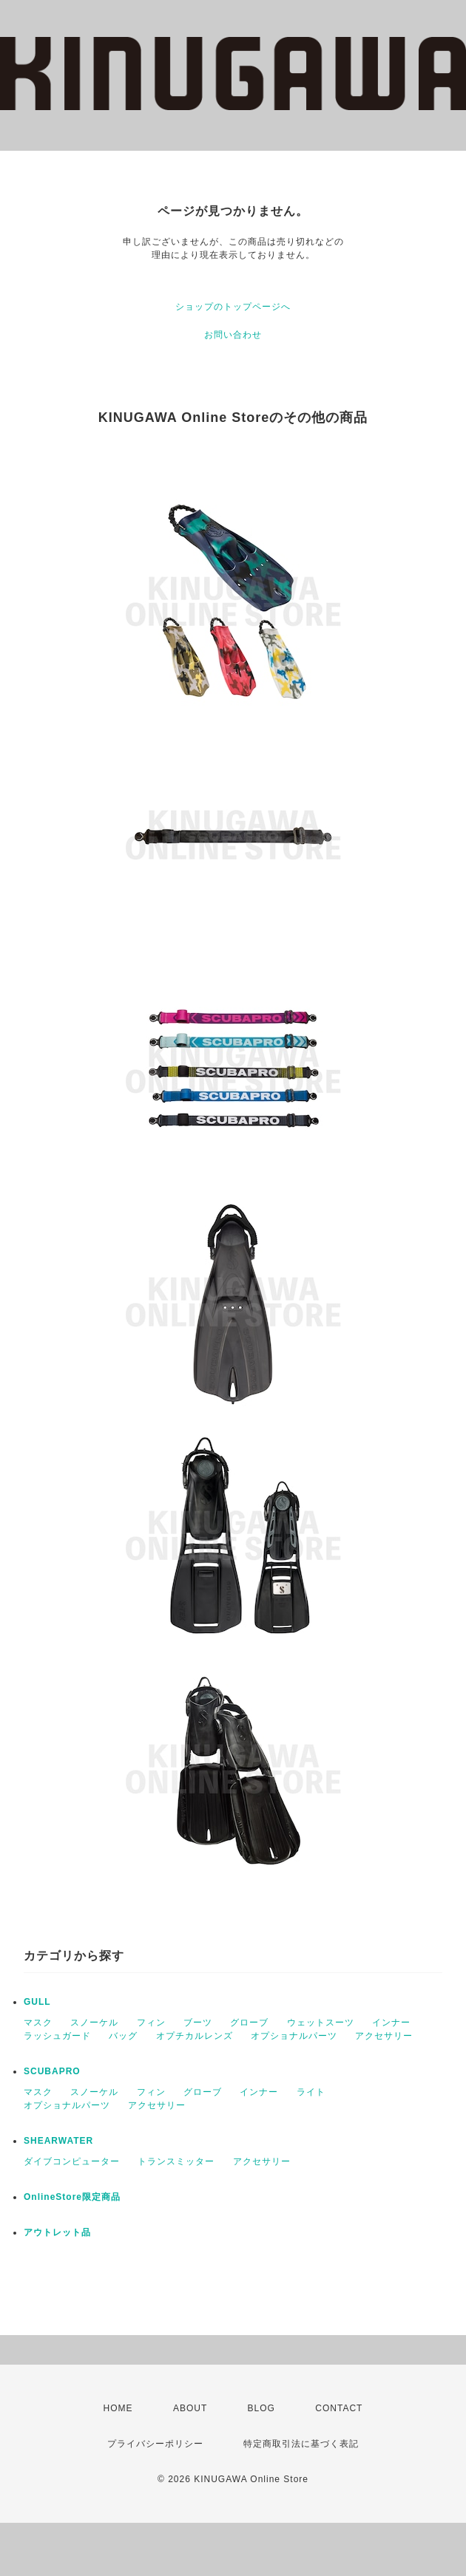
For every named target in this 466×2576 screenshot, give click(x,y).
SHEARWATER (58, 2141)
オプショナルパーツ (294, 2036)
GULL (37, 2002)
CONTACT (338, 2408)
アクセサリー (384, 2036)
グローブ (249, 2022)
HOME (118, 2408)
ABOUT (190, 2408)
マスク (38, 2022)
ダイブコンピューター (72, 2161)
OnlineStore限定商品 (72, 2197)
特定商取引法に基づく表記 (301, 2444)
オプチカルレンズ (194, 2036)
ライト (311, 2092)
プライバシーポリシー (155, 2444)
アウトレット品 (57, 2232)
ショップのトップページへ (233, 306)
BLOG (261, 2408)
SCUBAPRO (52, 2071)
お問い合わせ (233, 335)
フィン (151, 2022)
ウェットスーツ (320, 2022)
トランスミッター (176, 2161)
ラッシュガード (57, 2036)
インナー (391, 2022)
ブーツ (197, 2022)
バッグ (123, 2036)
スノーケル (94, 2022)
